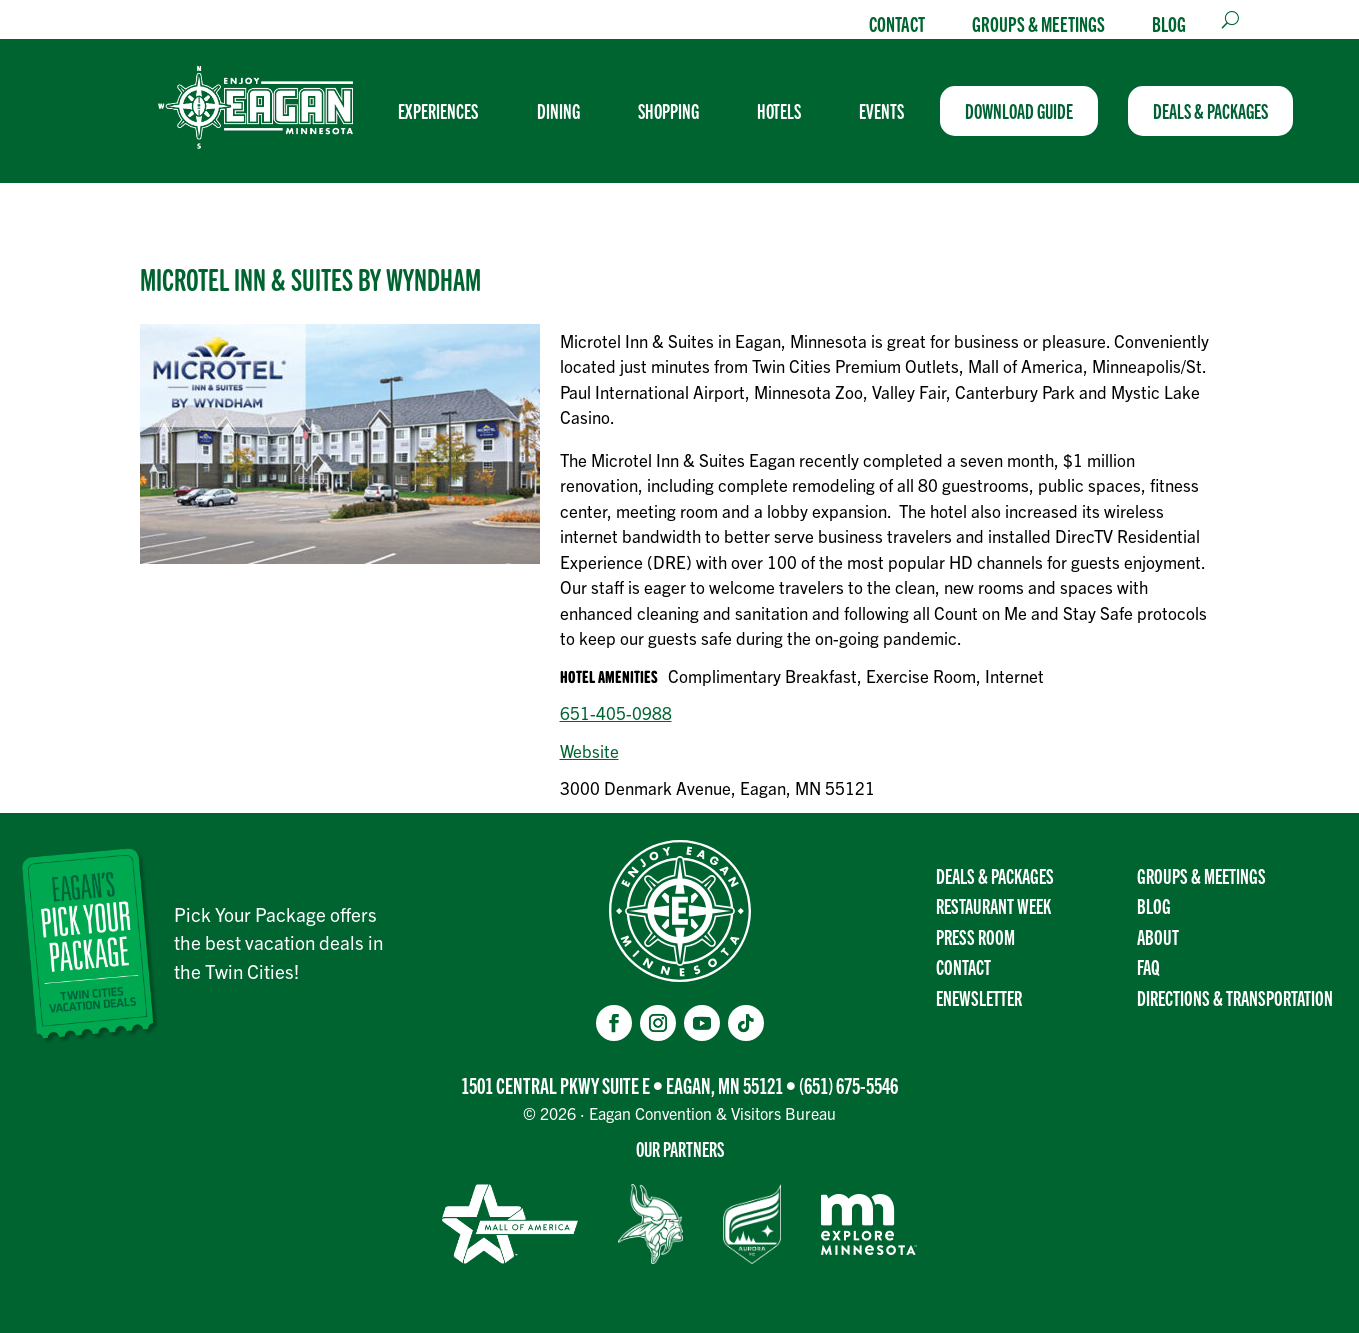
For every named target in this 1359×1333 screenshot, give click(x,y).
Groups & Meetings (1038, 23)
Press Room (975, 936)
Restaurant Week (993, 905)
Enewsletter (979, 997)
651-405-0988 (616, 712)
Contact (897, 23)
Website (589, 750)
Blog (1169, 23)
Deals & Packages (995, 875)
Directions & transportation (1235, 997)
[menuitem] (446, 111)
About (1158, 936)
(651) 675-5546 (848, 1084)
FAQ (1148, 966)
